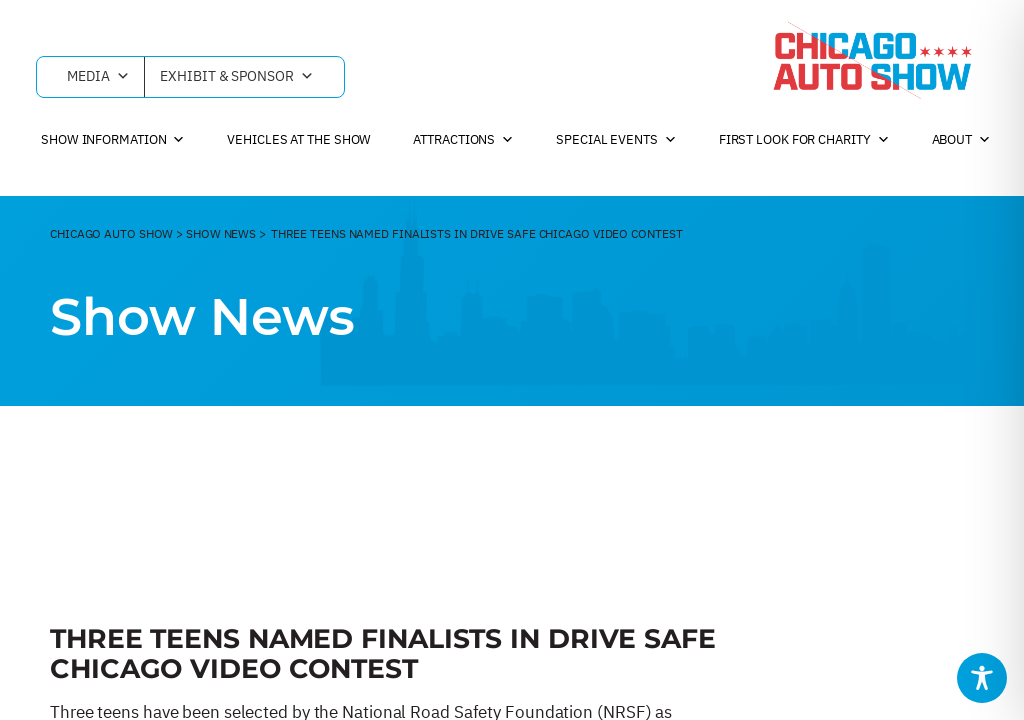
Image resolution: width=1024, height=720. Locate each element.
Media (98, 77)
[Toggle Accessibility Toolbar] (982, 678)
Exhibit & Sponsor (236, 77)
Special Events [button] (616, 140)
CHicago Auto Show (111, 233)
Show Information (113, 140)
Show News (221, 233)
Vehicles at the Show (299, 139)
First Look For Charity (804, 140)
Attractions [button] (463, 140)
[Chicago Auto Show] (872, 60)
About (961, 140)
